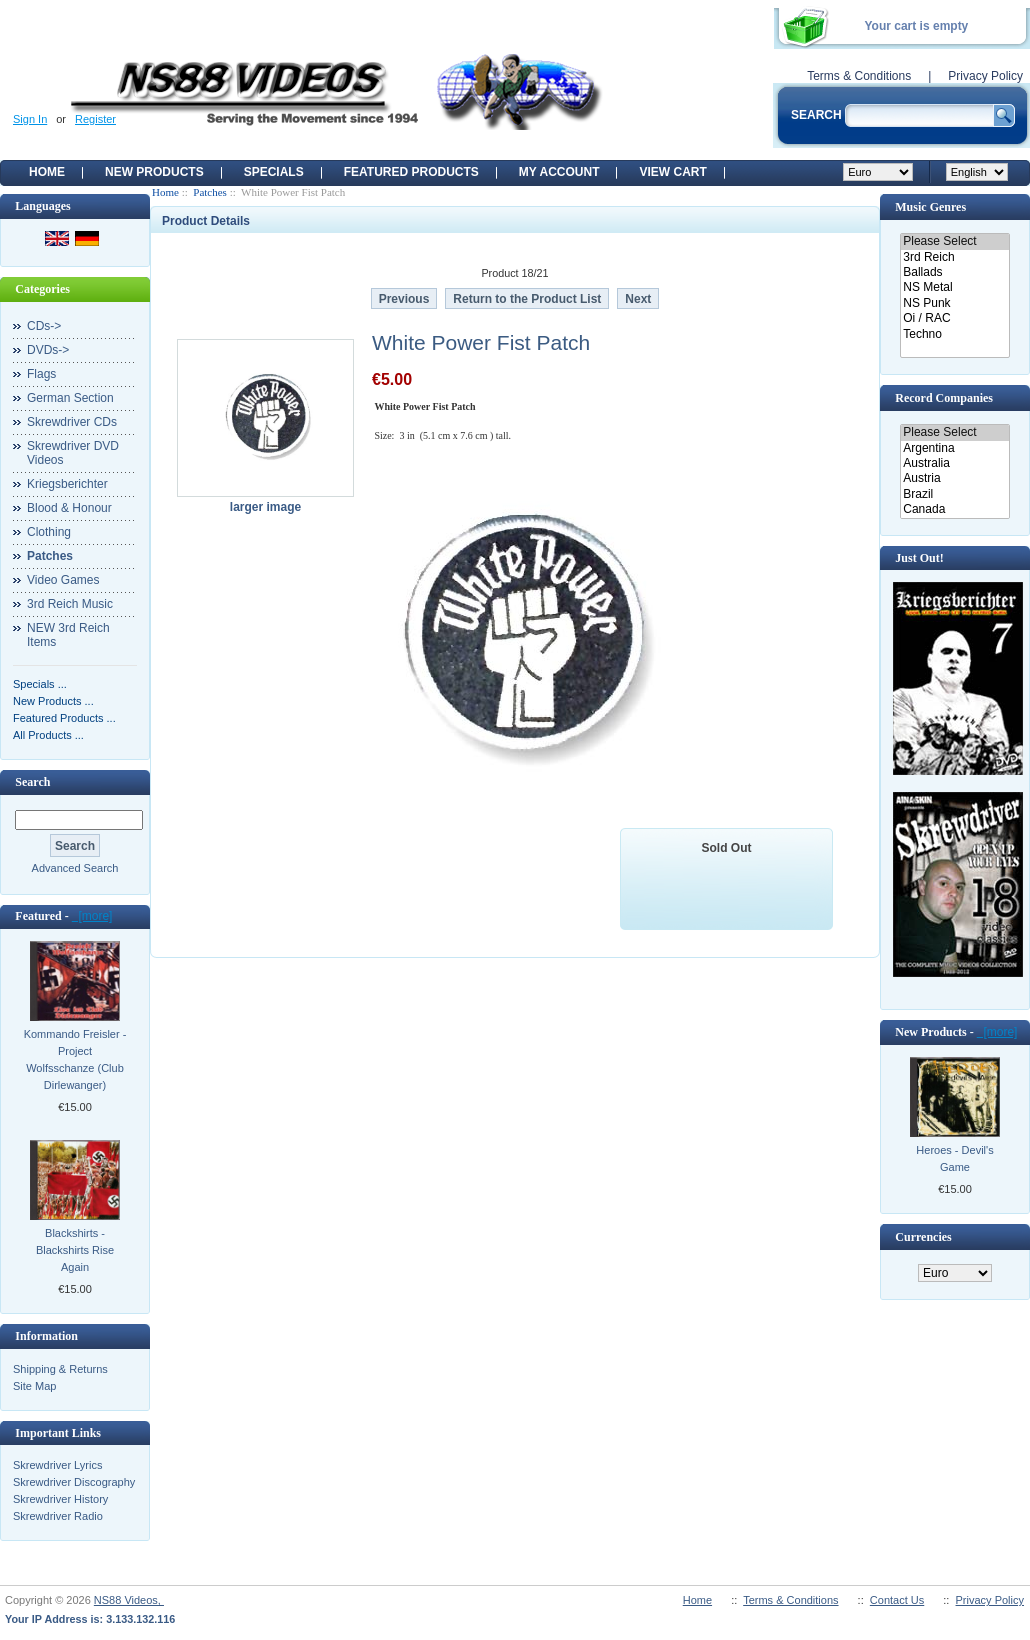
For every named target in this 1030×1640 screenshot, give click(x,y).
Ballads (954, 272)
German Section (70, 398)
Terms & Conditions (859, 76)
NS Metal (954, 287)
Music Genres (930, 207)
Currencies (923, 1237)
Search (32, 782)
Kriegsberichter (67, 484)
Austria (954, 478)
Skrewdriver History (60, 1499)
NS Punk (954, 303)
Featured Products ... (64, 718)
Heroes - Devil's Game (954, 1158)
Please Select (954, 241)
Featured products (411, 172)
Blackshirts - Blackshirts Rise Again (75, 1250)
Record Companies (944, 398)
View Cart (672, 172)
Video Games (63, 580)
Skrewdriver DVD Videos (73, 453)
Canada (954, 509)
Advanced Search (75, 868)
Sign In (30, 119)
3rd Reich (954, 257)
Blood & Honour (69, 508)
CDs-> (44, 326)
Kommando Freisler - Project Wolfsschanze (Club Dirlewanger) (75, 1059)
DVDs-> (48, 350)
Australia (954, 463)
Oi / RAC (954, 318)
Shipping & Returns (60, 1369)
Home (47, 172)
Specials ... (40, 684)
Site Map (34, 1386)
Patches (210, 192)
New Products (154, 172)
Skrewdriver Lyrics (57, 1465)
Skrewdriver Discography (74, 1482)
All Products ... (48, 735)
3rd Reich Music (70, 604)
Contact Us (897, 1600)
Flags (41, 374)
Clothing (49, 532)
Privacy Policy (985, 76)
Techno (954, 334)
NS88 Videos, (129, 1600)
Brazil (954, 494)
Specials (274, 172)
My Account (559, 172)
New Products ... (53, 701)
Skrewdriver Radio (58, 1516)
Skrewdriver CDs (72, 422)
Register (95, 119)
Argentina (954, 448)
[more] (92, 916)
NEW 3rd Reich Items (68, 635)
